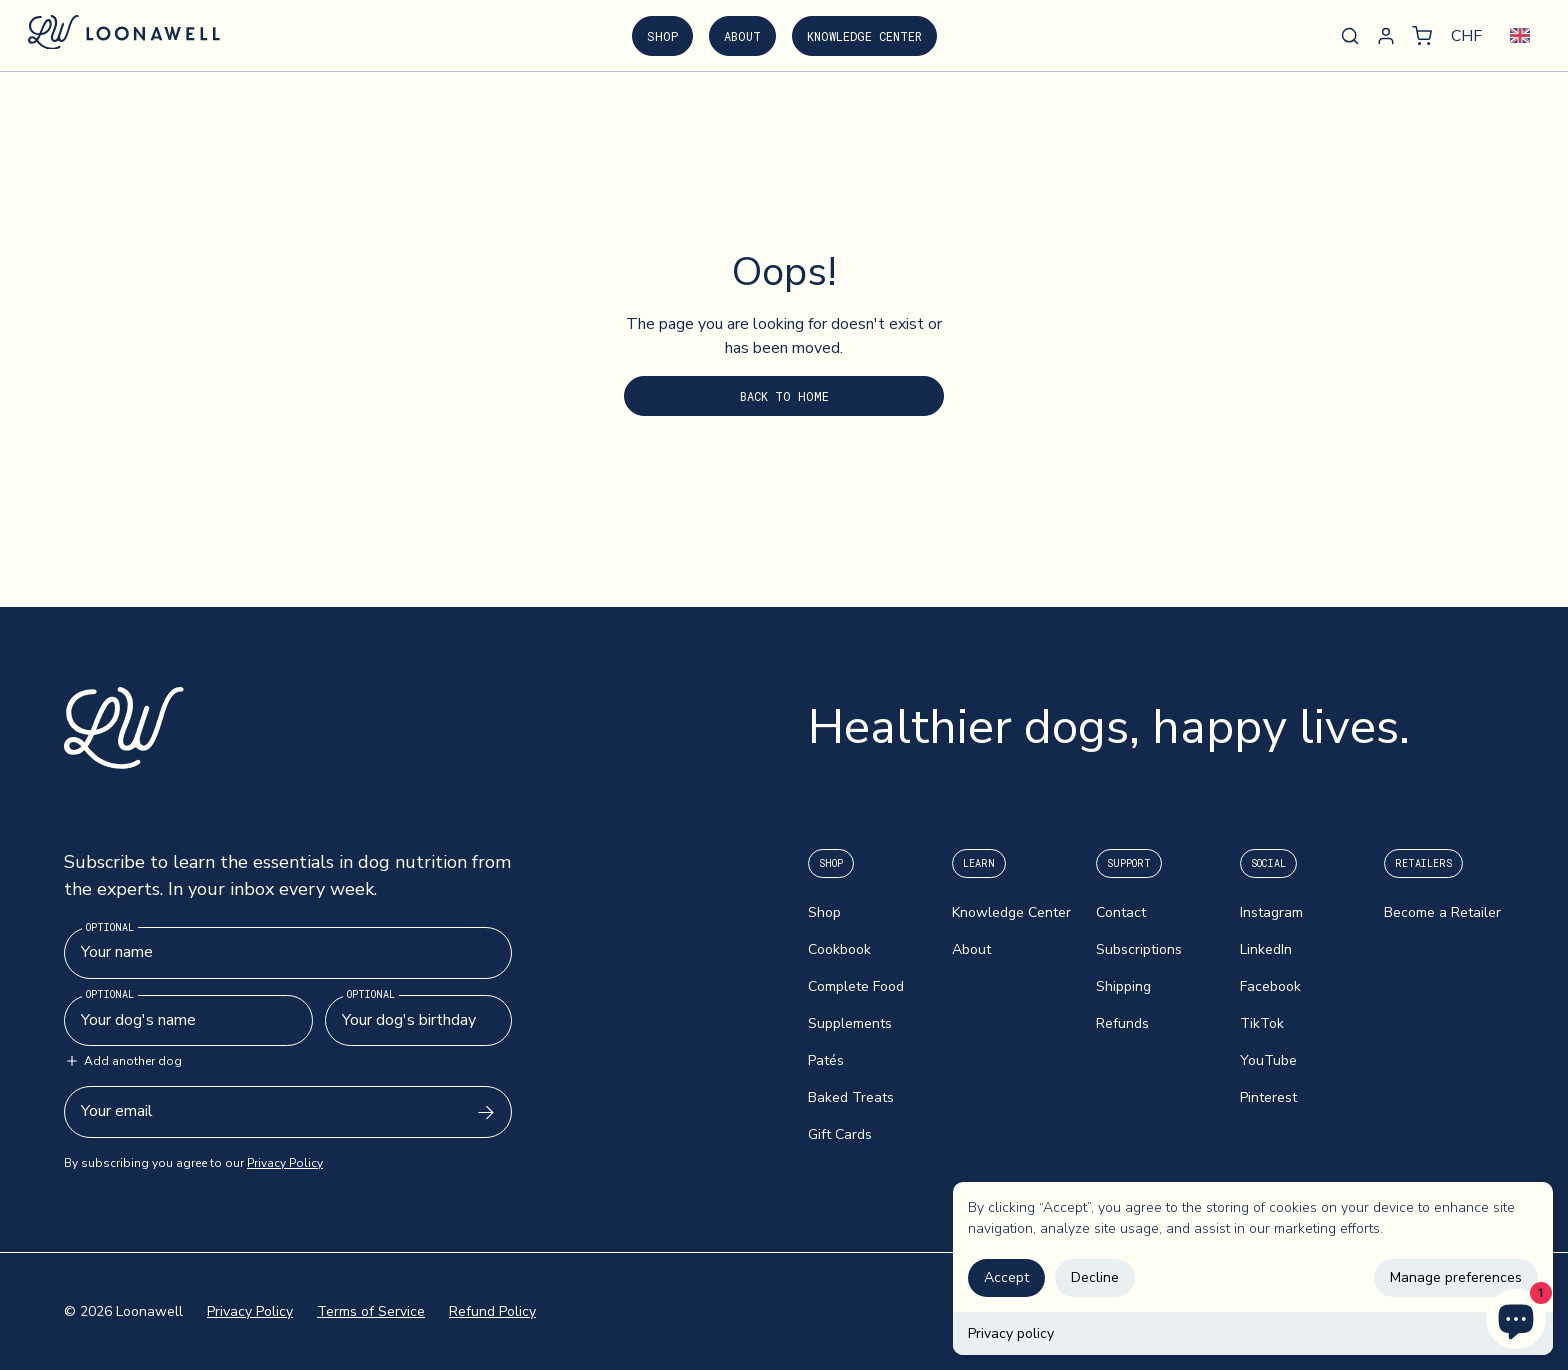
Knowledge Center (864, 36)
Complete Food (856, 986)
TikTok (1262, 1023)
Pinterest (1268, 1097)
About (742, 36)
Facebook (1270, 986)
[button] (1422, 36)
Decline (1095, 1277)
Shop (662, 36)
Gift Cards (840, 1134)
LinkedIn (1266, 949)
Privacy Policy (285, 1163)
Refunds (1122, 1023)
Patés (826, 1060)
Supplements (850, 1023)
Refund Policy (492, 1311)
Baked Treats (851, 1097)
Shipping (1123, 986)
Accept (1006, 1277)
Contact (1121, 912)
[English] (1520, 35)
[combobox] (1520, 35)
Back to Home (784, 396)
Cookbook (839, 949)
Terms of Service (371, 1311)
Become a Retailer (1442, 912)
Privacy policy (1011, 1333)
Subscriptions (1139, 949)
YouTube (1268, 1060)
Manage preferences (1456, 1277)
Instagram (1271, 912)
